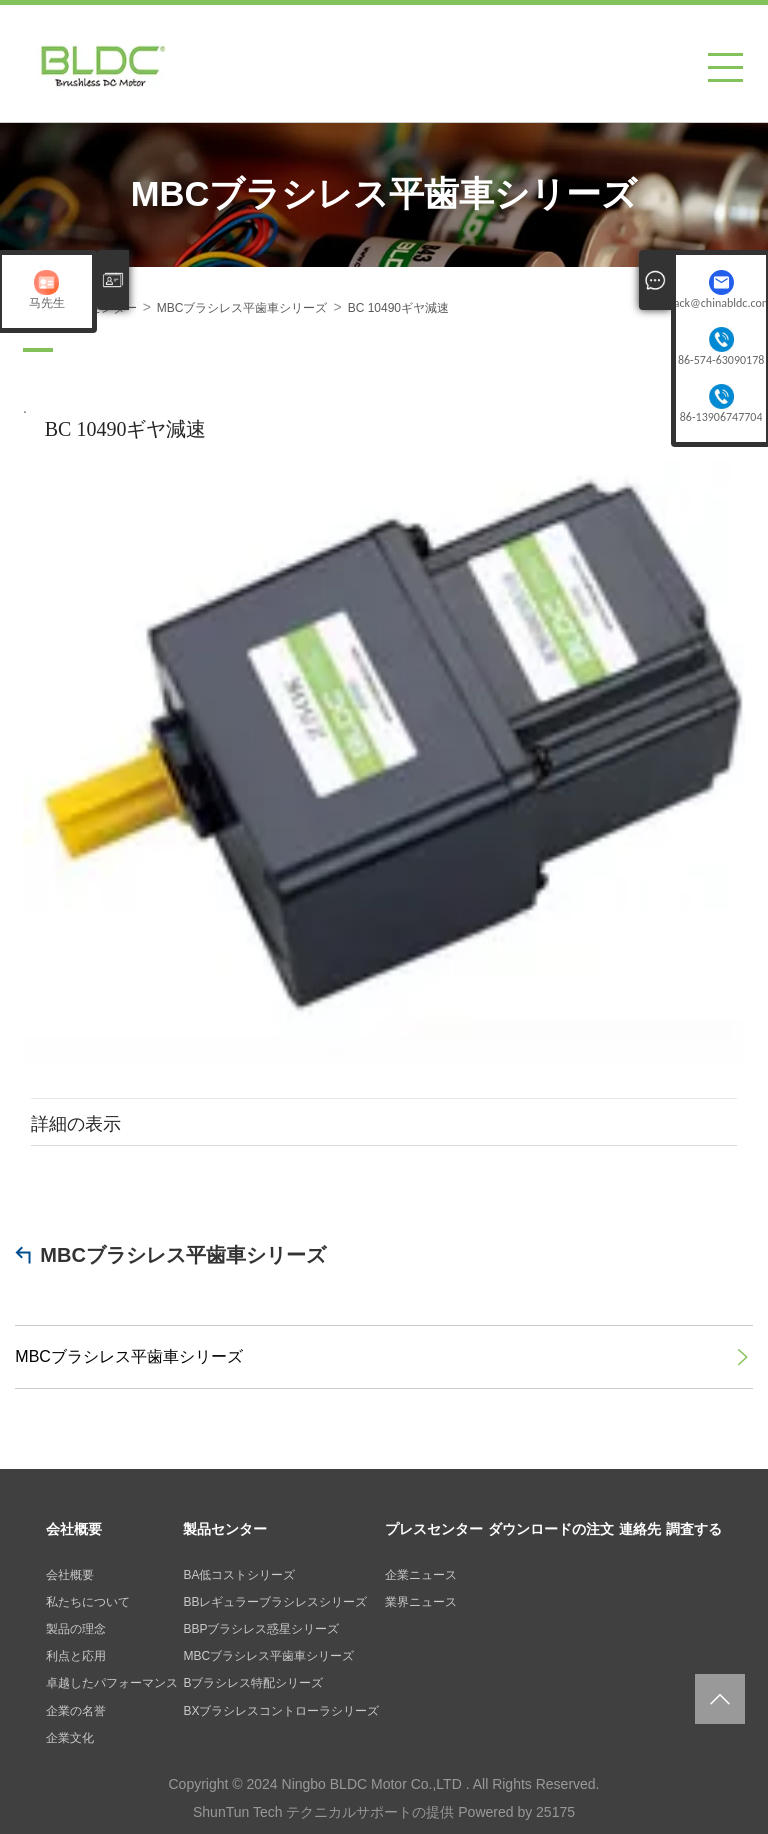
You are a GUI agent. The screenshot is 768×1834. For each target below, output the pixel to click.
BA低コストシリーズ (239, 1575)
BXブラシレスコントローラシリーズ (281, 1711)
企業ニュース (421, 1575)
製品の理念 (76, 1629)
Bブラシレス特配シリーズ (253, 1683)
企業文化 (70, 1738)
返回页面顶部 (720, 1699)
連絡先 (640, 1529)
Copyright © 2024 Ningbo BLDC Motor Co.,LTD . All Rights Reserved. (383, 1784)
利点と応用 (76, 1656)
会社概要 (74, 1529)
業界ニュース (421, 1602)
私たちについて (88, 1602)
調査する (694, 1529)
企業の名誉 (76, 1711)
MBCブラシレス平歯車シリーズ (183, 1255)
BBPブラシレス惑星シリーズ (261, 1629)
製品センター (225, 1529)
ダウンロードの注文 (551, 1529)
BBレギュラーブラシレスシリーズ (275, 1602)
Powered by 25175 (516, 1812)
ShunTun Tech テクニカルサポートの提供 (323, 1812)
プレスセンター (434, 1529)
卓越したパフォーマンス (112, 1683)
